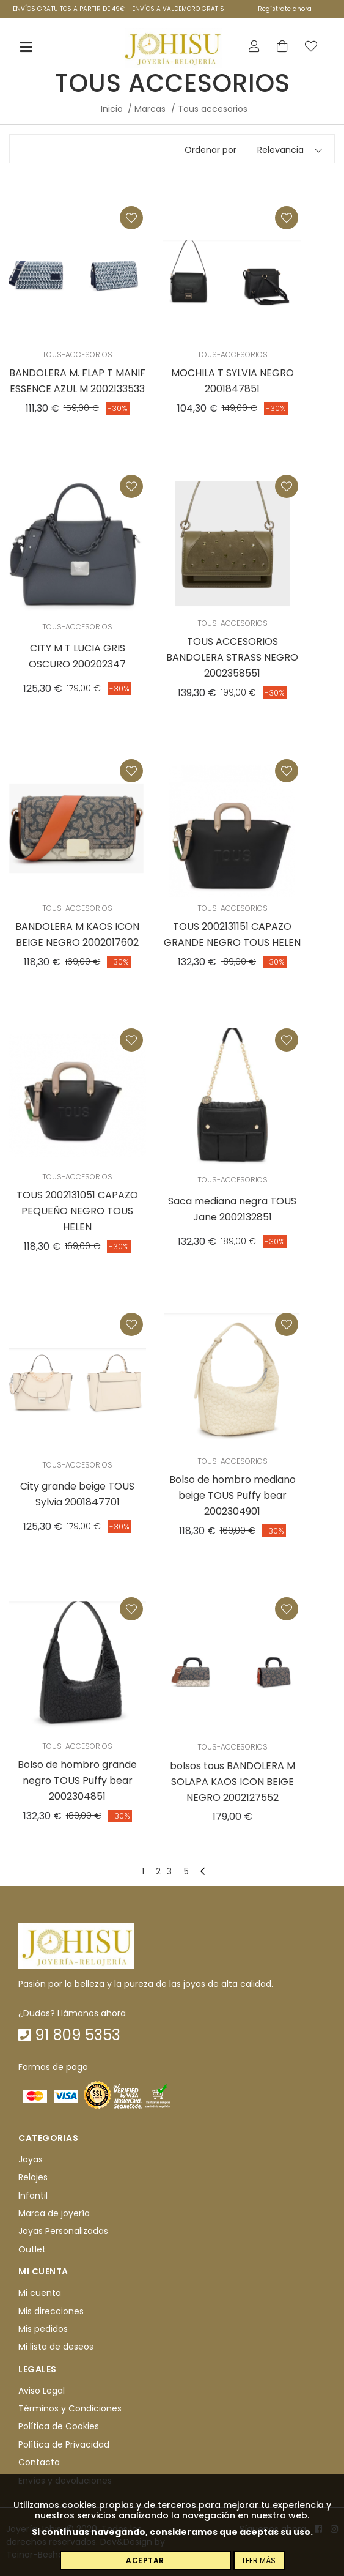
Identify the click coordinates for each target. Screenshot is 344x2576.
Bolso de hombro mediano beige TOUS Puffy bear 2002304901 (232, 1495)
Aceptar (145, 2560)
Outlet (32, 2249)
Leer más (259, 2560)
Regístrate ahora (285, 8)
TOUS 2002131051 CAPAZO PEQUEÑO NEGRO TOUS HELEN (77, 1211)
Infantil (33, 2195)
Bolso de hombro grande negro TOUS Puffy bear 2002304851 (77, 1780)
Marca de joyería (54, 2213)
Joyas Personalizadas (63, 2231)
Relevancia (280, 150)
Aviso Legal (41, 2391)
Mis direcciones (51, 2311)
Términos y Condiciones (70, 2408)
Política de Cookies (58, 2427)
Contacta (39, 2462)
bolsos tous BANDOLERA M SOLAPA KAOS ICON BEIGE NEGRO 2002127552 (232, 1782)
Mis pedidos (43, 2329)
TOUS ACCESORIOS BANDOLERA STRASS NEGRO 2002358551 (232, 657)
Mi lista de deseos (55, 2346)
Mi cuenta (39, 2293)
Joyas (30, 2159)
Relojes (33, 2177)
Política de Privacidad (63, 2444)
